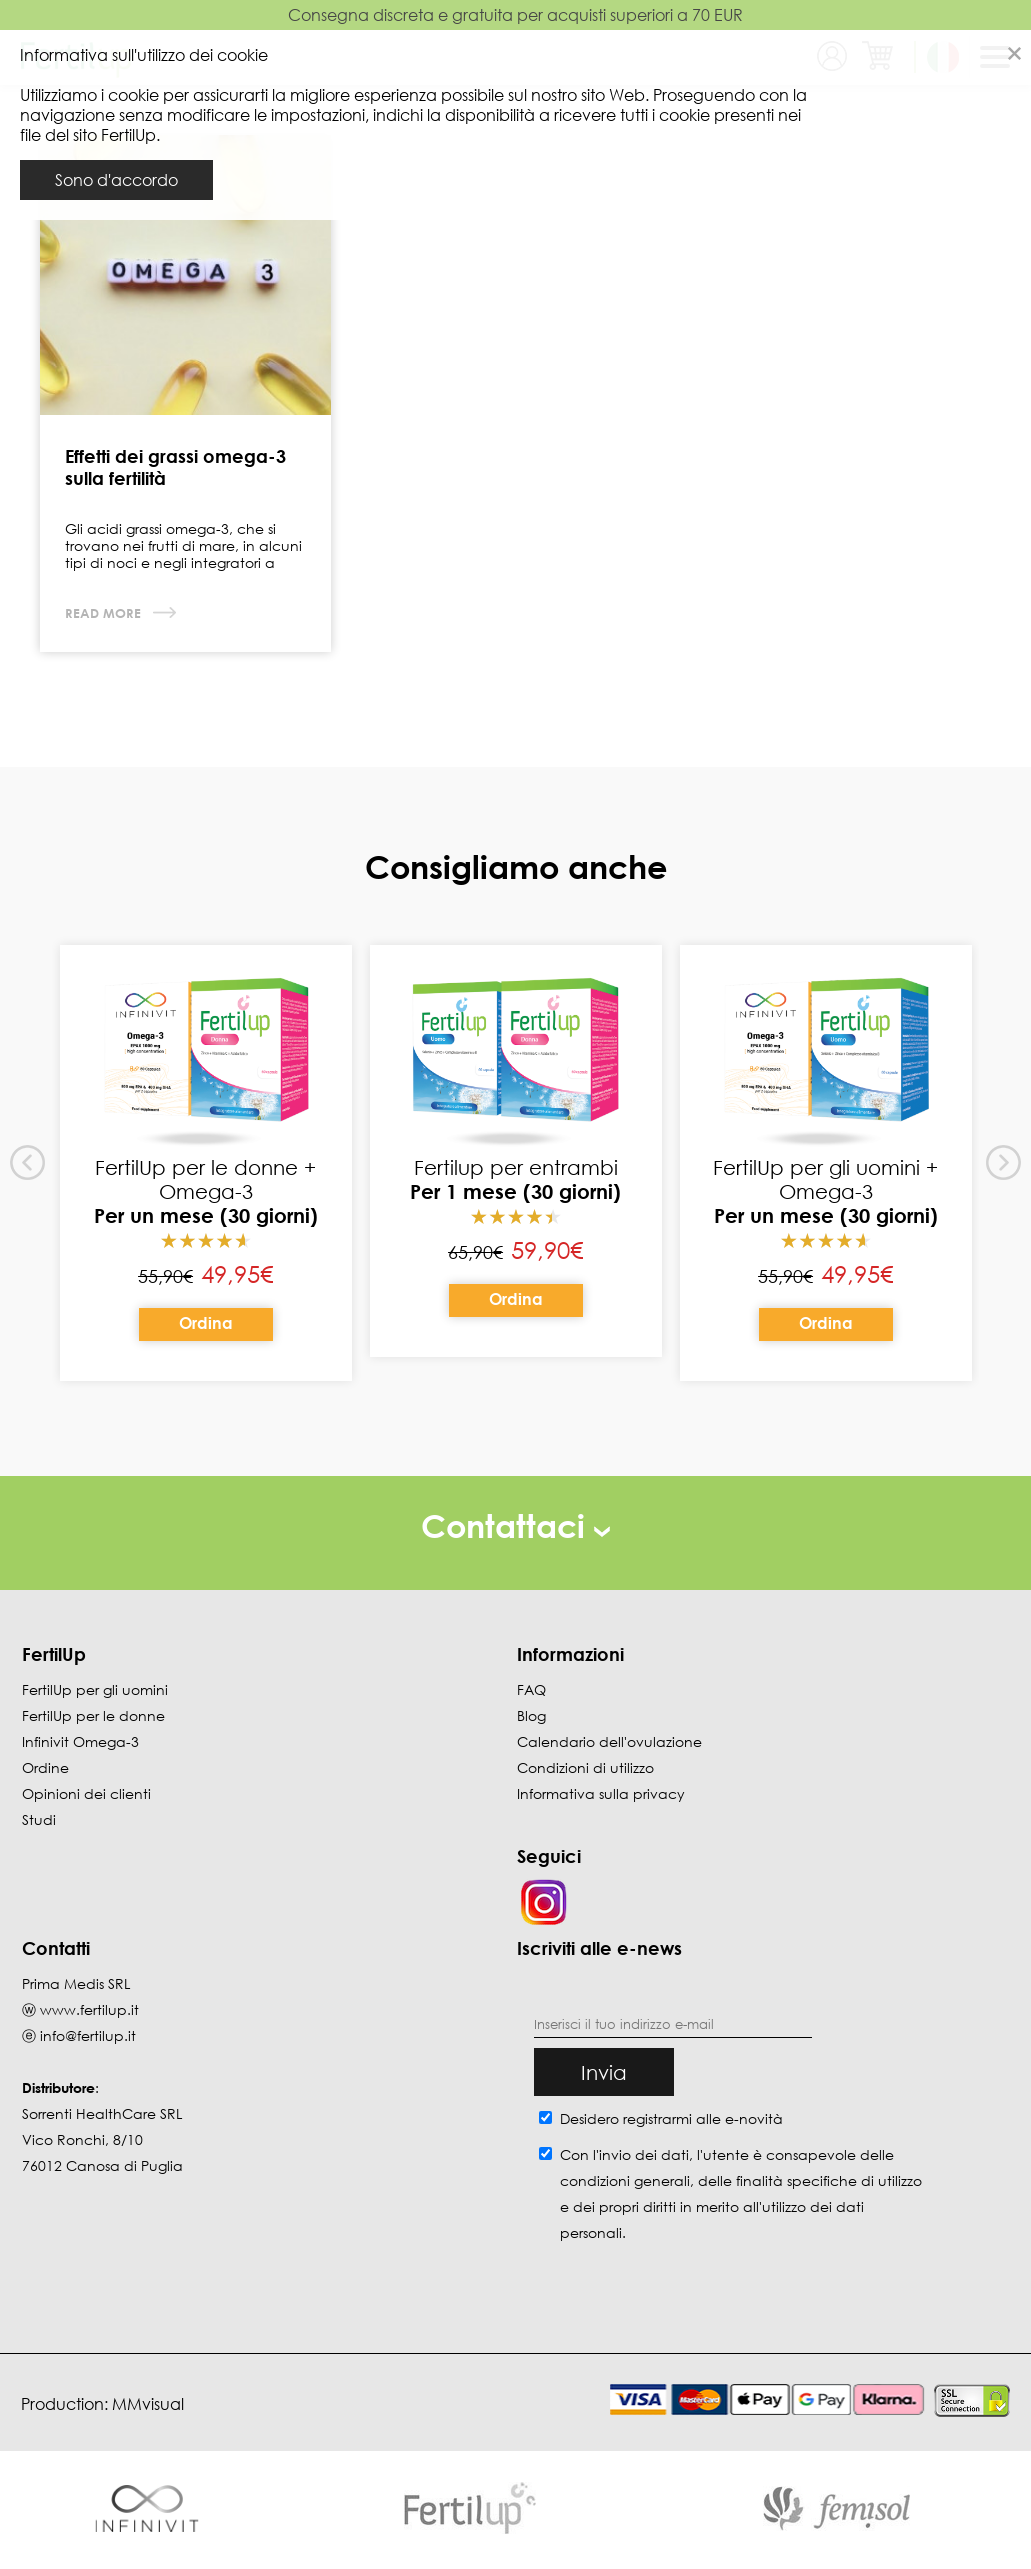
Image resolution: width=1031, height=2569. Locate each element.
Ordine (45, 1767)
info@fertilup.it (88, 2035)
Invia (604, 2072)
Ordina (206, 1323)
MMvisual (148, 2404)
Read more (105, 613)
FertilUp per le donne (93, 1715)
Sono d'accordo (116, 180)
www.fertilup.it (89, 2009)
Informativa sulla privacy (601, 1793)
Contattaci (515, 1525)
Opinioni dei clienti (86, 1793)
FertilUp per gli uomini (95, 1689)
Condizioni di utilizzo (585, 1767)
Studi (39, 1819)
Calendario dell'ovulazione (609, 1741)
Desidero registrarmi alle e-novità (671, 2118)
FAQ (531, 1689)
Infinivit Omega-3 (80, 1741)
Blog (531, 1715)
